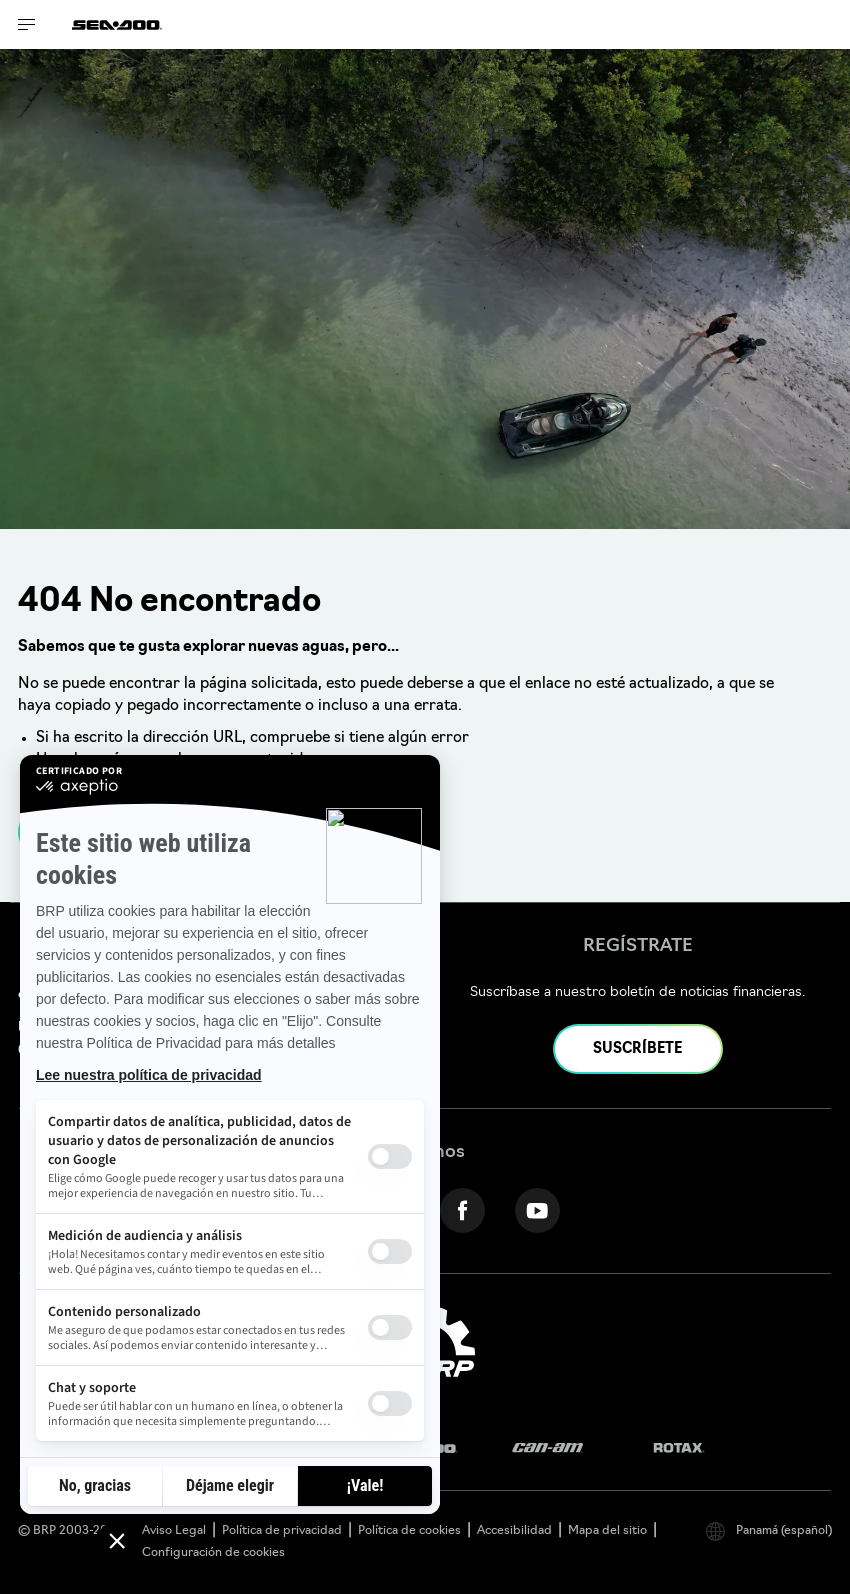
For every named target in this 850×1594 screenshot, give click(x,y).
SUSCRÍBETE (637, 1049)
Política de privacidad (282, 1531)
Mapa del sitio (607, 1531)
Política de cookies (409, 1531)
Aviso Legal (174, 1531)
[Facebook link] (462, 1210)
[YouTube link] (537, 1210)
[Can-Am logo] (547, 1448)
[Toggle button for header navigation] (27, 24)
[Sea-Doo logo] (117, 24)
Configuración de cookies (213, 1553)
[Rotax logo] (679, 1448)
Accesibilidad (514, 1531)
